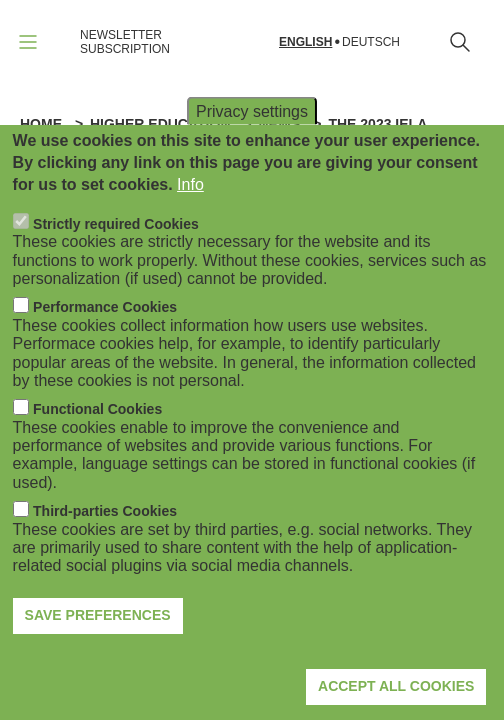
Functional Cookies (97, 445)
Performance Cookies (105, 343)
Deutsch (371, 42)
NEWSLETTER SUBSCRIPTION (125, 42)
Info (190, 220)
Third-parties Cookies (105, 547)
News (279, 124)
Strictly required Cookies (116, 259)
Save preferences (98, 651)
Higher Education (160, 124)
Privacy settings (252, 146)
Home (41, 124)
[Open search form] (460, 42)
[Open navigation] (28, 42)
